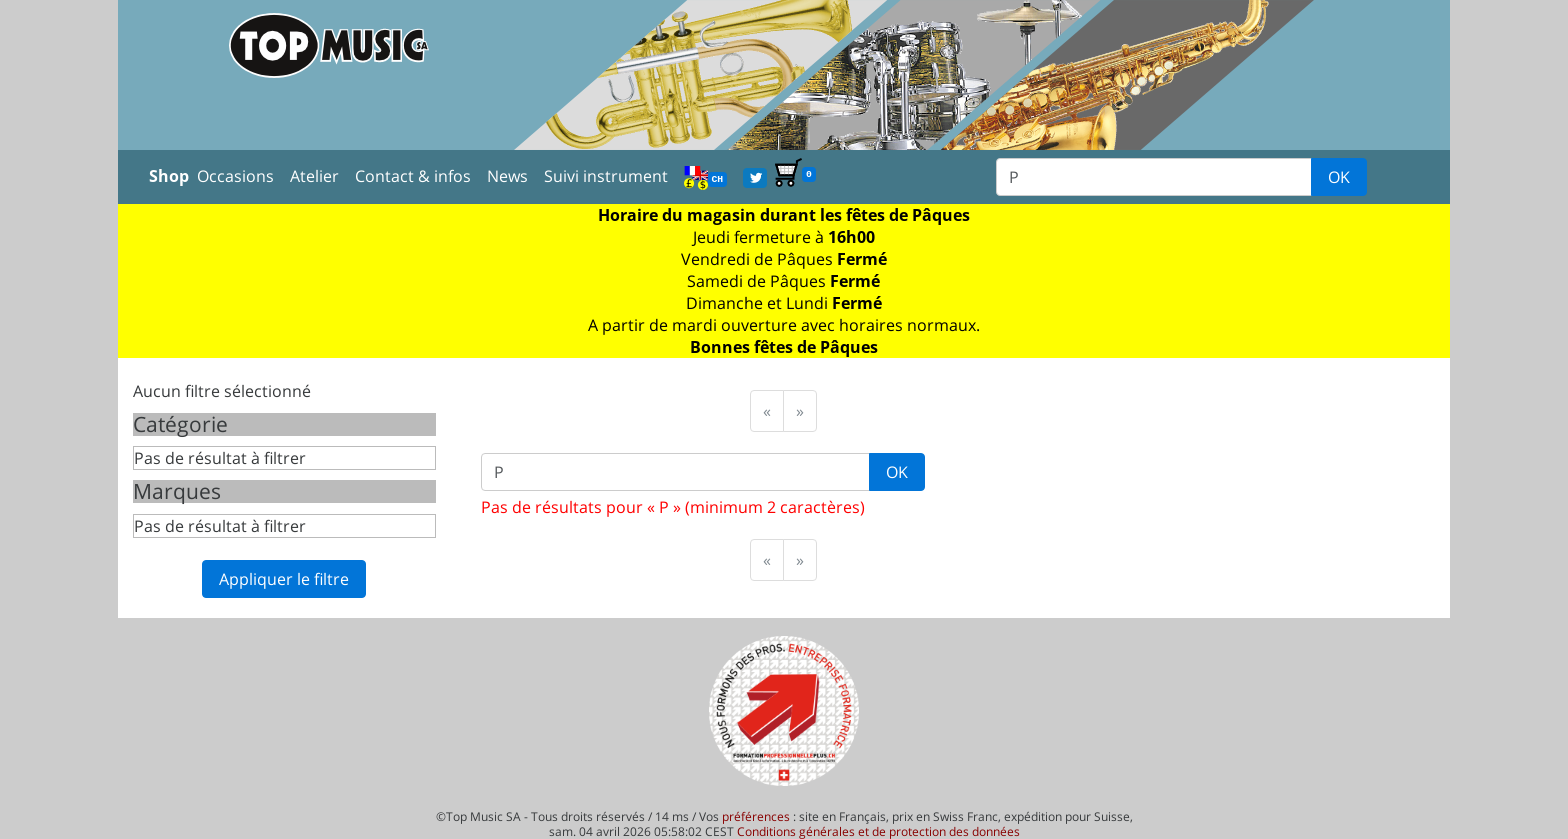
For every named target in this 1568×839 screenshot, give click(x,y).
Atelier (314, 176)
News (507, 176)
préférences (756, 816)
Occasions (235, 176)
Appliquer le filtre (284, 579)
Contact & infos (413, 176)
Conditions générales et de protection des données (878, 831)
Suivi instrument (606, 176)
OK (1339, 177)
